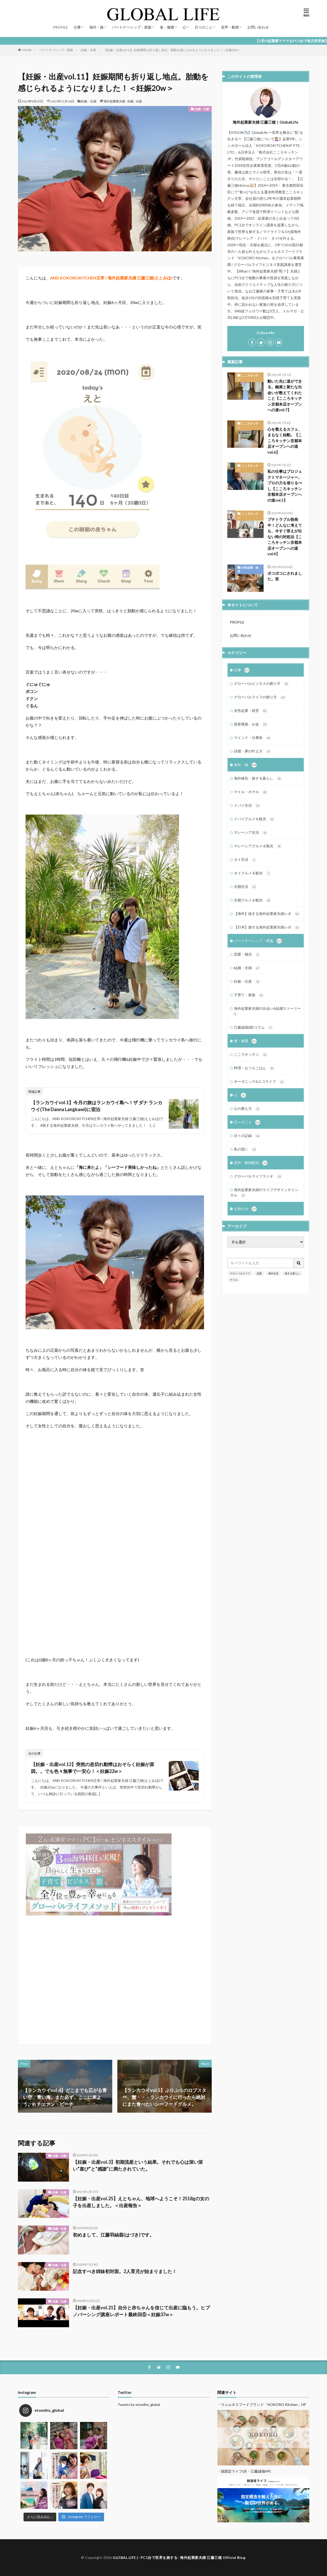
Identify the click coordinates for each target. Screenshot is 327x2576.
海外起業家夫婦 (114, 101)
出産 (139, 101)
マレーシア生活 (250, 832)
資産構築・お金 (250, 724)
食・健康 (167, 27)
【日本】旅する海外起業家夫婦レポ (267, 927)
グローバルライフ (240, 1273)
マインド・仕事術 (252, 737)
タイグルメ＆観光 (252, 873)
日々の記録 (247, 1135)
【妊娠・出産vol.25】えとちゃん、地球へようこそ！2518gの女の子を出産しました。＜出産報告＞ (141, 2202)
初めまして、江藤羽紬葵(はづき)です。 (113, 2235)
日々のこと (203, 27)
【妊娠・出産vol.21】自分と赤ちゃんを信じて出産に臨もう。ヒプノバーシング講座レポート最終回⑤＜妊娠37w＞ (141, 2311)
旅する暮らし (292, 1273)
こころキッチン (248, 377)
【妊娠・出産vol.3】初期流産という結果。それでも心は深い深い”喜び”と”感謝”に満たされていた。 (138, 2165)
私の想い (245, 1149)
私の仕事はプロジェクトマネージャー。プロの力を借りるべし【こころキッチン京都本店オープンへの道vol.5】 (284, 485)
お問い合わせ (258, 27)
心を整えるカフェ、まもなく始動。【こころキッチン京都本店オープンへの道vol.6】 (284, 440)
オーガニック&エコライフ (259, 1081)
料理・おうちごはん (254, 1068)
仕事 (77, 27)
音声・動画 (230, 27)
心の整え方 (247, 1108)
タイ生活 (245, 859)
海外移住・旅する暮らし (258, 778)
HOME (27, 49)
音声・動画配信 (250, 1163)
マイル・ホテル (250, 792)
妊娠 (130, 101)
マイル (234, 1279)
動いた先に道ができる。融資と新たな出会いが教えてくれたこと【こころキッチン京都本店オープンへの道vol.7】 (284, 395)
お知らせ (245, 1208)
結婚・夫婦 (247, 968)
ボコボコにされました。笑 (284, 576)
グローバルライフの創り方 (259, 697)
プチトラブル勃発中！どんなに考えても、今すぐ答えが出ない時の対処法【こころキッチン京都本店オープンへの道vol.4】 (284, 536)
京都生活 (245, 886)
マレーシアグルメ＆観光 (258, 846)
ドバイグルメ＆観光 (254, 819)
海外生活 (273, 1273)
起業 (259, 1273)
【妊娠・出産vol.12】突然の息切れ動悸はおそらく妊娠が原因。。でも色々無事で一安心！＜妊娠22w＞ (92, 1767)
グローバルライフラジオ (258, 1176)
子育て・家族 (249, 995)
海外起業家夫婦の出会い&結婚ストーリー (267, 1011)
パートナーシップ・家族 (131, 27)
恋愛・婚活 (247, 954)
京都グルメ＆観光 (252, 900)
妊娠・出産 (88, 50)
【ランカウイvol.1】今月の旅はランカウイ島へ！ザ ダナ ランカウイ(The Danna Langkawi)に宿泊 (96, 1106)
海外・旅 (96, 27)
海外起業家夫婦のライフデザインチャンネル (264, 1192)
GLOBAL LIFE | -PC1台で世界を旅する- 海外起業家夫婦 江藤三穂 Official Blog (179, 2557)
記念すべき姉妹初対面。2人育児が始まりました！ (125, 2271)
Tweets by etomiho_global (139, 2404)
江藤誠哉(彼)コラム (253, 1027)
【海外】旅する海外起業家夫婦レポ (267, 913)
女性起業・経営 (248, 569)
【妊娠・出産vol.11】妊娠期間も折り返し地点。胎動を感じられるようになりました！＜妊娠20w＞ (172, 50)
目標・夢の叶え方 (252, 751)
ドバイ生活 (247, 805)
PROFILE (60, 27)
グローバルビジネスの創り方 (261, 683)
